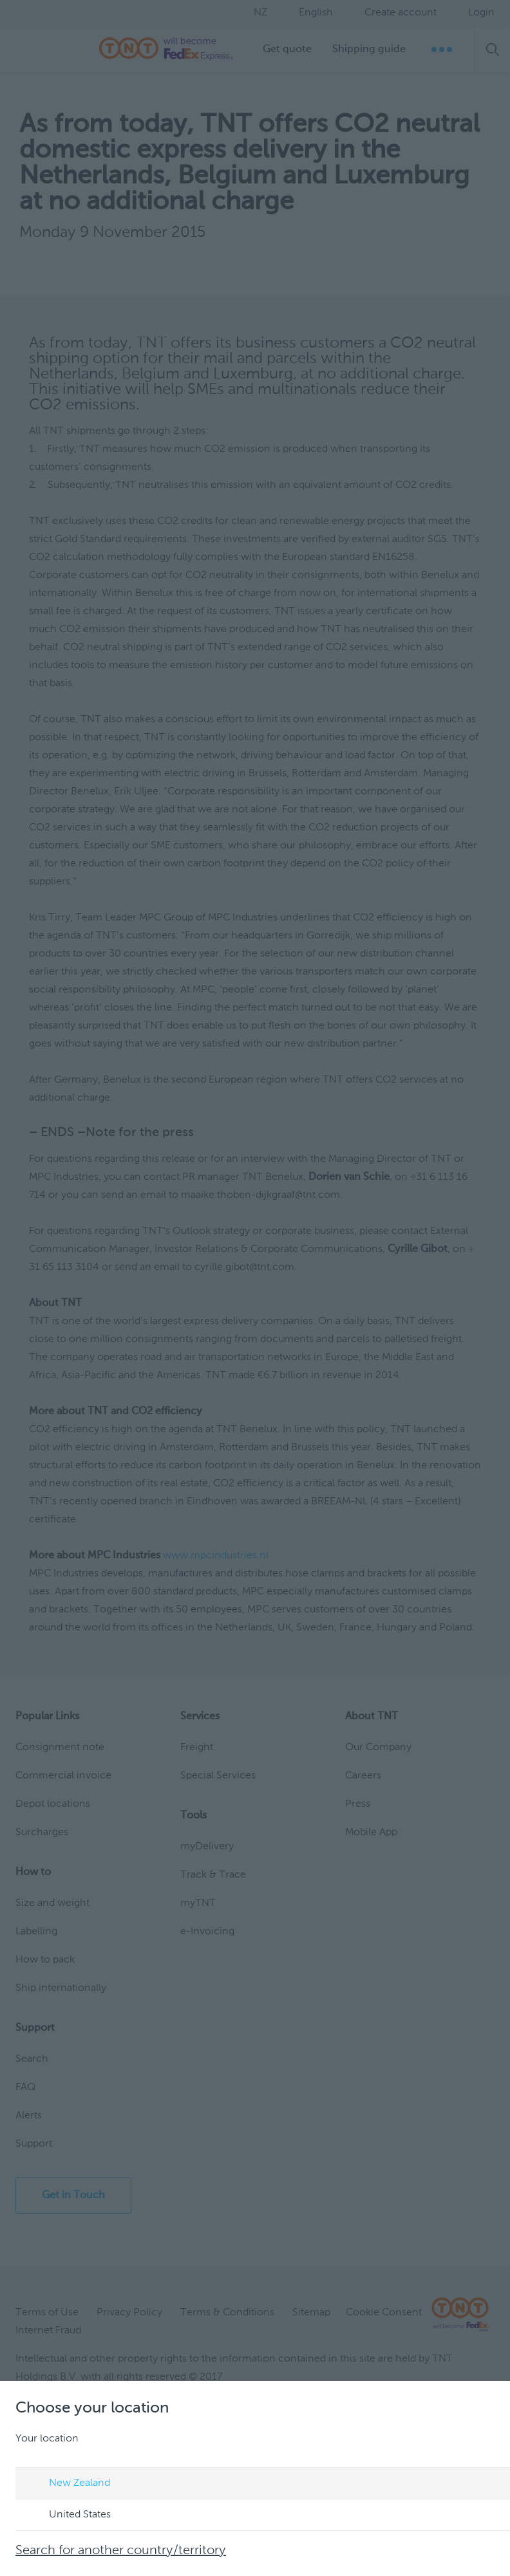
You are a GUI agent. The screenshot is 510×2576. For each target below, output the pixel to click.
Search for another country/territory (120, 2550)
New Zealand (67, 2484)
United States (67, 2515)
